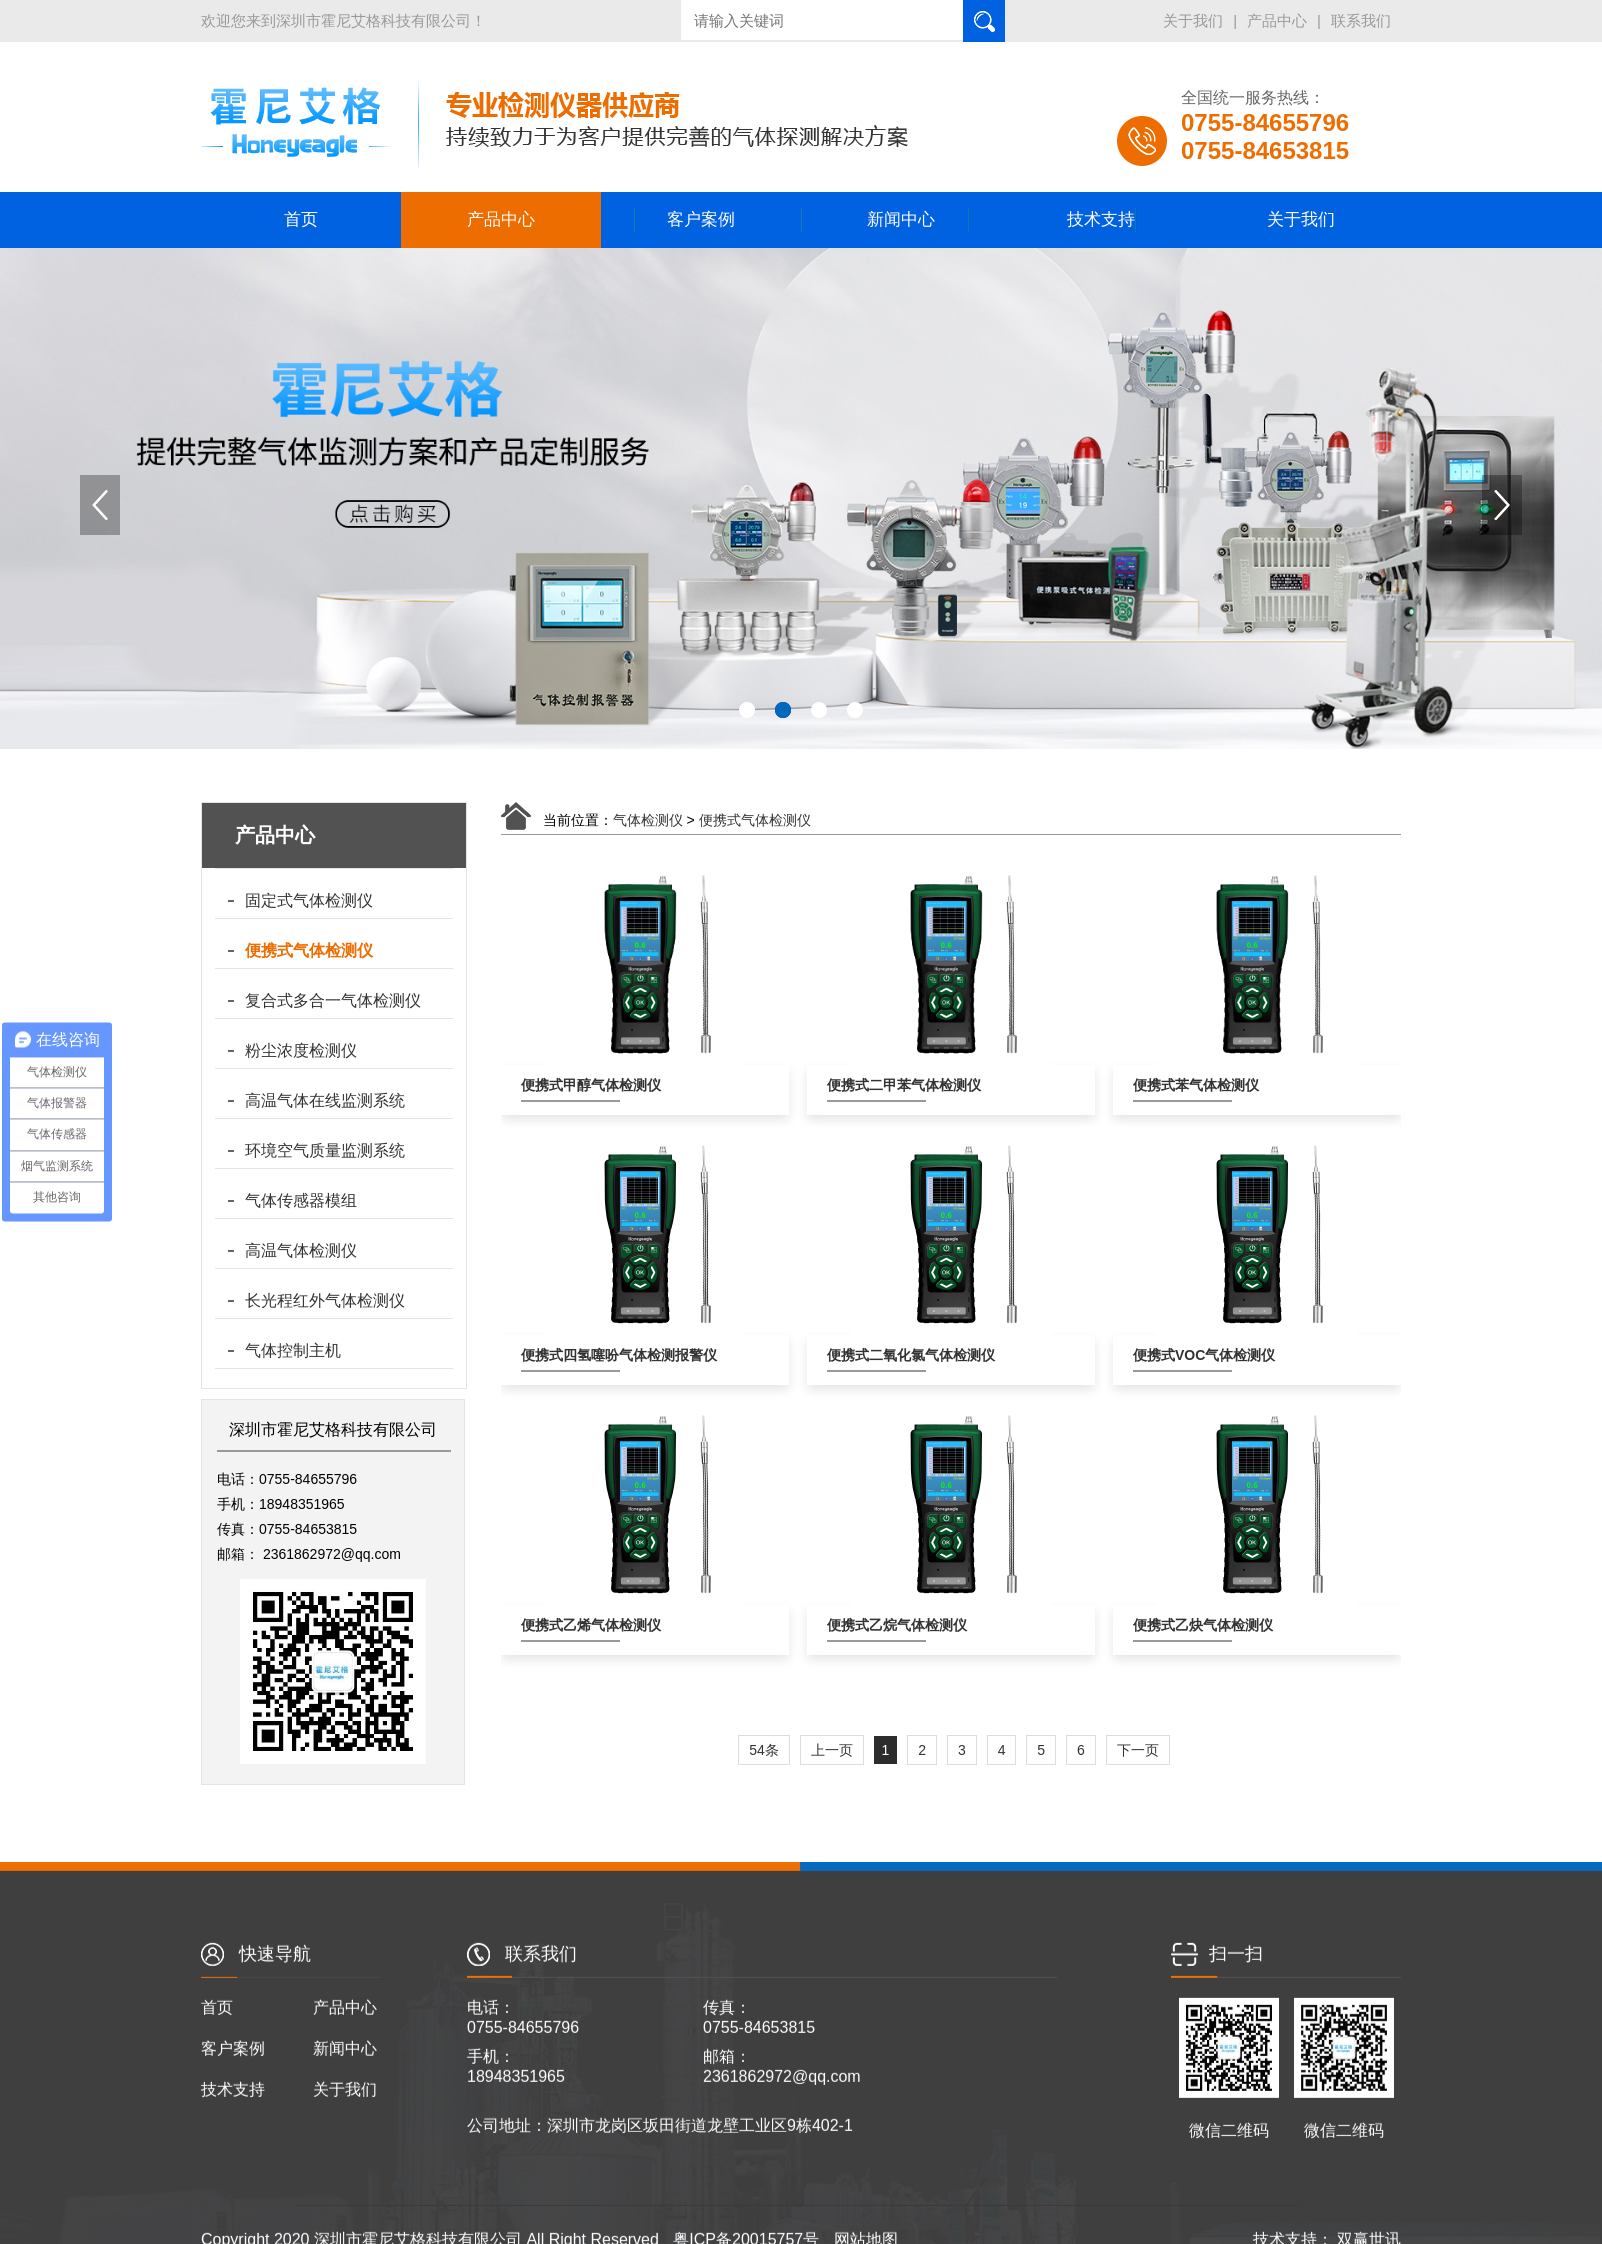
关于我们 (1308, 20)
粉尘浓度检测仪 (301, 1050)
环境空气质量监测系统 (325, 1150)
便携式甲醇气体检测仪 (570, 1085)
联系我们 (1476, 20)
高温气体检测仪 (301, 1250)
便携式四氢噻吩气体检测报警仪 (570, 1355)
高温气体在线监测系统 (325, 1100)
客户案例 (701, 219)
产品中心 (1392, 20)
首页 (301, 219)
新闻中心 (901, 219)
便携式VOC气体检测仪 (1182, 1355)
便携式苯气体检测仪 (1182, 1085)
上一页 (832, 1750)
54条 (764, 1750)
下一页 (1138, 1750)
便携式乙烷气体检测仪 (876, 1625)
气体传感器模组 (301, 1200)
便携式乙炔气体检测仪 (1182, 1625)
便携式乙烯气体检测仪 (570, 1625)
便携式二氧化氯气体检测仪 (876, 1355)
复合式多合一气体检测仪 (333, 1000)
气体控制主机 (293, 1350)
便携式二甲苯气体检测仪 (876, 1085)
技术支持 (1101, 219)
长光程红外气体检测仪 (325, 1300)
